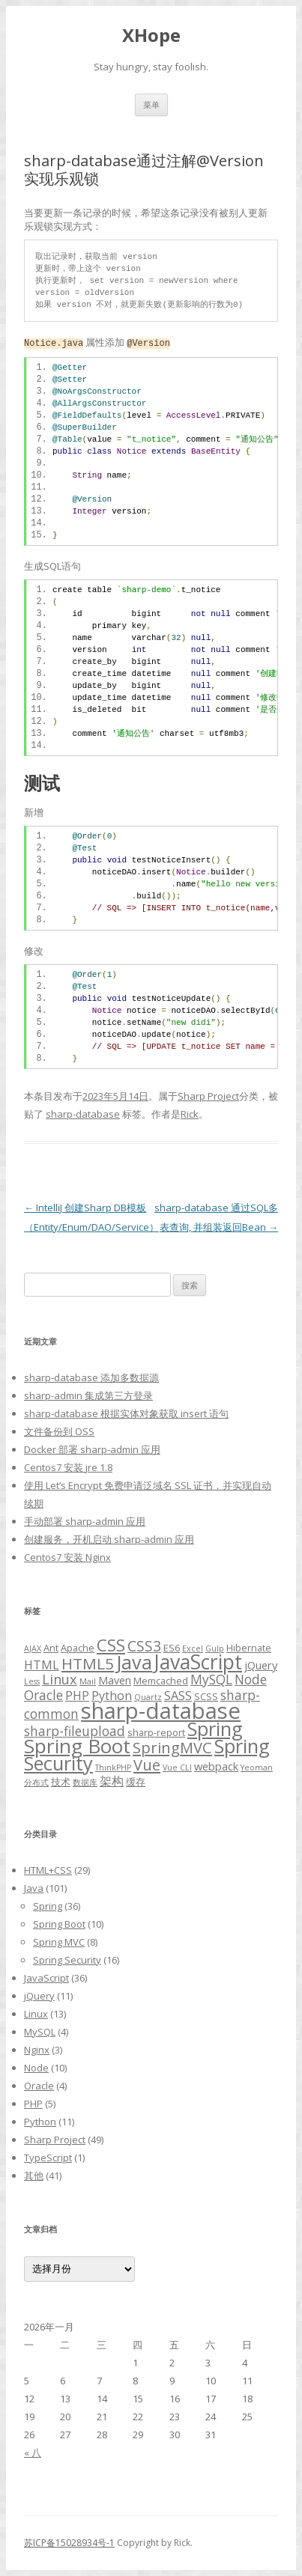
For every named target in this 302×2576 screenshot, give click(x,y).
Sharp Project (208, 1096)
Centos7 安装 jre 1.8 (68, 1467)
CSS (111, 1644)
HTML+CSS (48, 1870)
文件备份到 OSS (59, 1431)
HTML (41, 1665)
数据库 (85, 1782)
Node (251, 1679)
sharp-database (83, 1114)
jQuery (260, 1664)
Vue (146, 1765)
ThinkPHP (113, 1767)
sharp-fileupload (74, 1731)
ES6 (171, 1647)
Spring (215, 1728)
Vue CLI (177, 1767)
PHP (77, 1695)
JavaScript (198, 1661)
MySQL (211, 1679)
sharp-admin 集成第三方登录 (88, 1395)
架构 (112, 1781)
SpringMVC (172, 1748)
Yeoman (257, 1767)
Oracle (43, 1695)
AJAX (32, 1648)
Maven (114, 1679)
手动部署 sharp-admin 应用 (84, 1521)
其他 (33, 2175)
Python (40, 2121)
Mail (87, 1681)
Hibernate (248, 1647)
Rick (190, 1114)
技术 (60, 1781)
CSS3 (144, 1646)
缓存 (135, 1781)
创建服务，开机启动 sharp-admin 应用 (109, 1539)
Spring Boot (77, 1745)
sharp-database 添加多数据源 (91, 1377)
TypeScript (48, 2157)
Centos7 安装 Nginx (67, 1557)
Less (32, 1681)
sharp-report (156, 1732)
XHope (151, 35)
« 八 (32, 2452)
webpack (216, 1766)
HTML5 (87, 1663)
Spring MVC (59, 1942)
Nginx (36, 2049)
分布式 (36, 1782)
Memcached (160, 1680)
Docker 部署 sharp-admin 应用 (92, 1449)
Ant (50, 1647)
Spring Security (67, 1960)
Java (134, 1662)
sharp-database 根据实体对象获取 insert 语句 (126, 1413)
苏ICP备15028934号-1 (69, 2542)
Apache (77, 1647)
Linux (59, 1678)
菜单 (151, 104)
